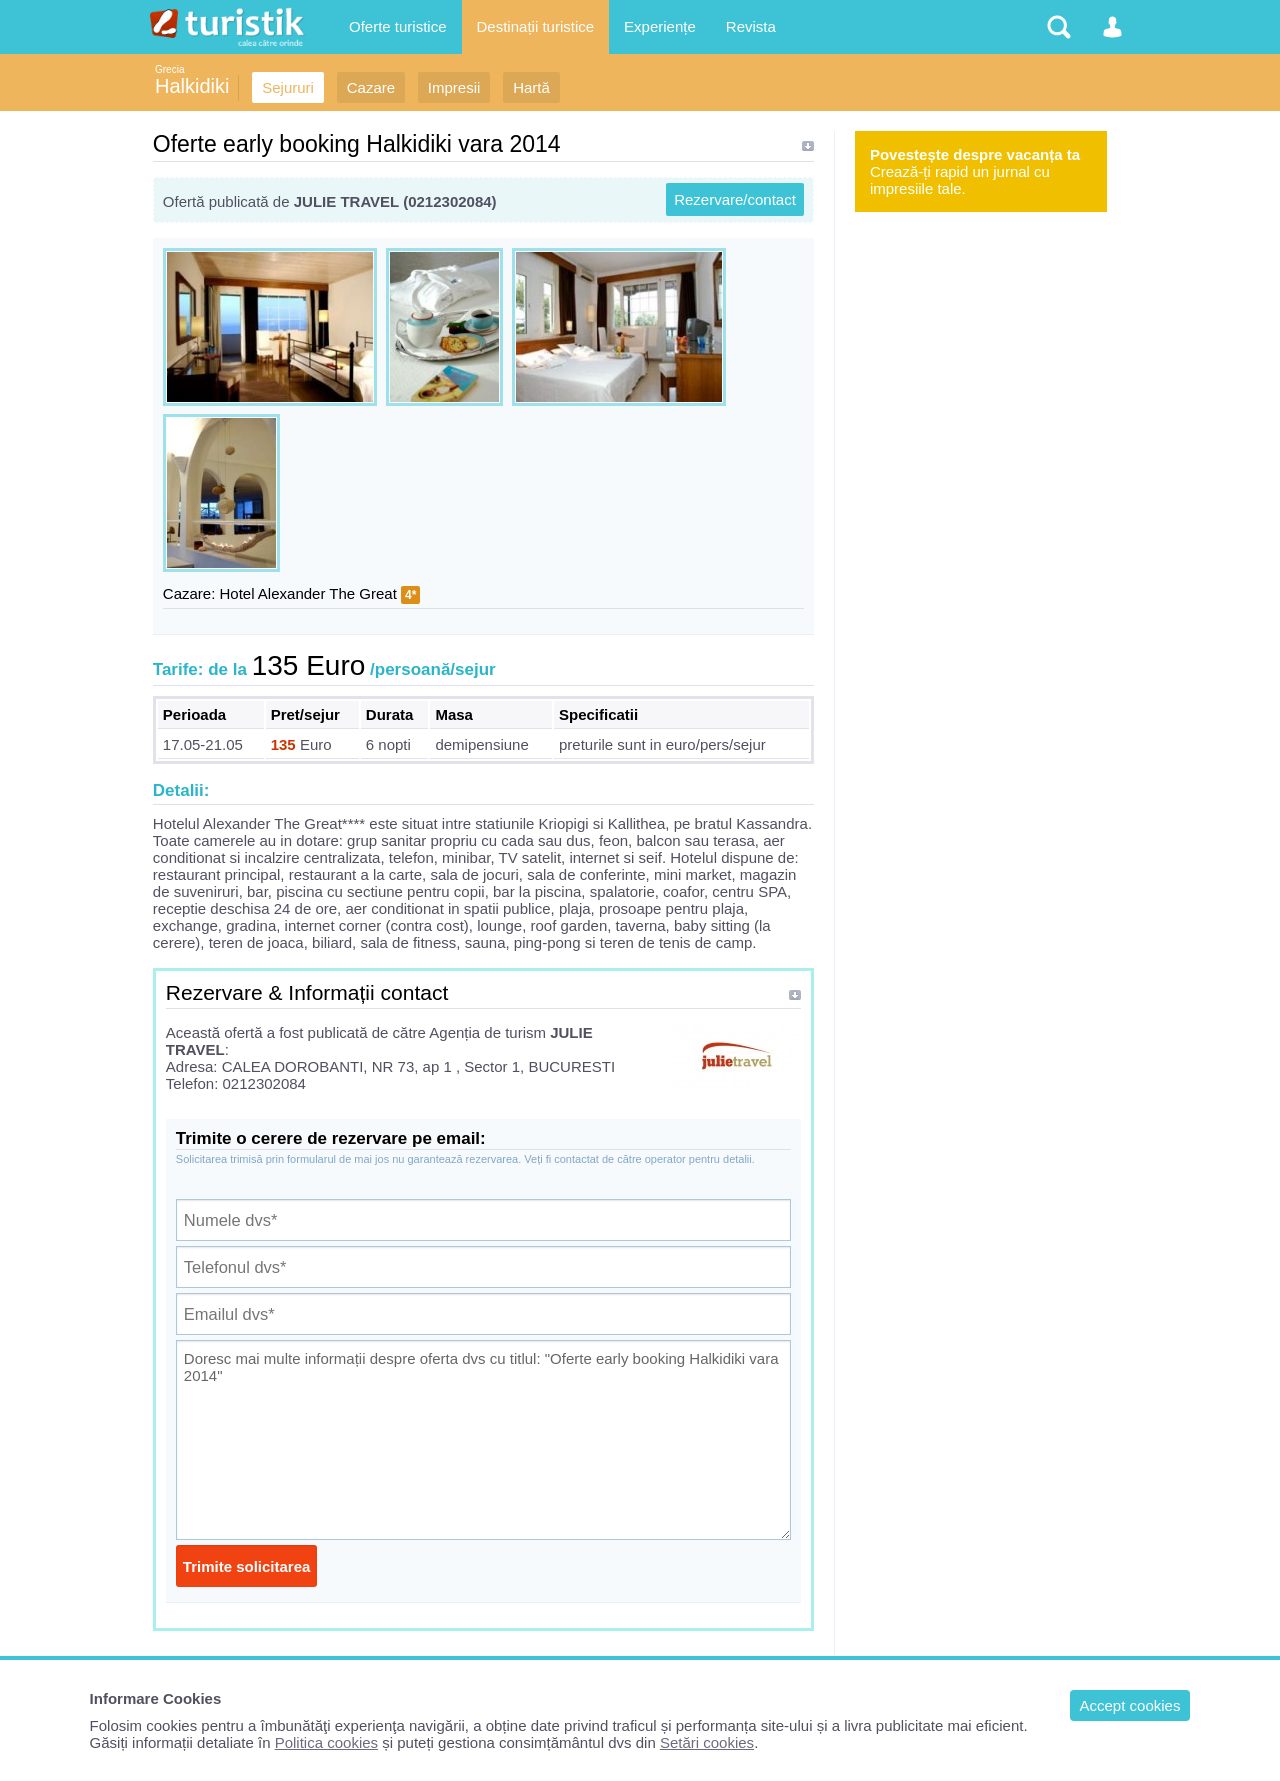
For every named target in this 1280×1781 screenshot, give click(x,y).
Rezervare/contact (735, 199)
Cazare (371, 87)
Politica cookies (326, 1742)
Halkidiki (192, 86)
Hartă (531, 87)
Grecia (169, 69)
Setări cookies (707, 1742)
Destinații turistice (536, 26)
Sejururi (288, 87)
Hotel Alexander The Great (308, 593)
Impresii (454, 87)
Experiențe (660, 26)
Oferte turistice (398, 26)
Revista (751, 26)
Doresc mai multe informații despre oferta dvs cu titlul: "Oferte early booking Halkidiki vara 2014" (483, 1440)
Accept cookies (1130, 1705)
